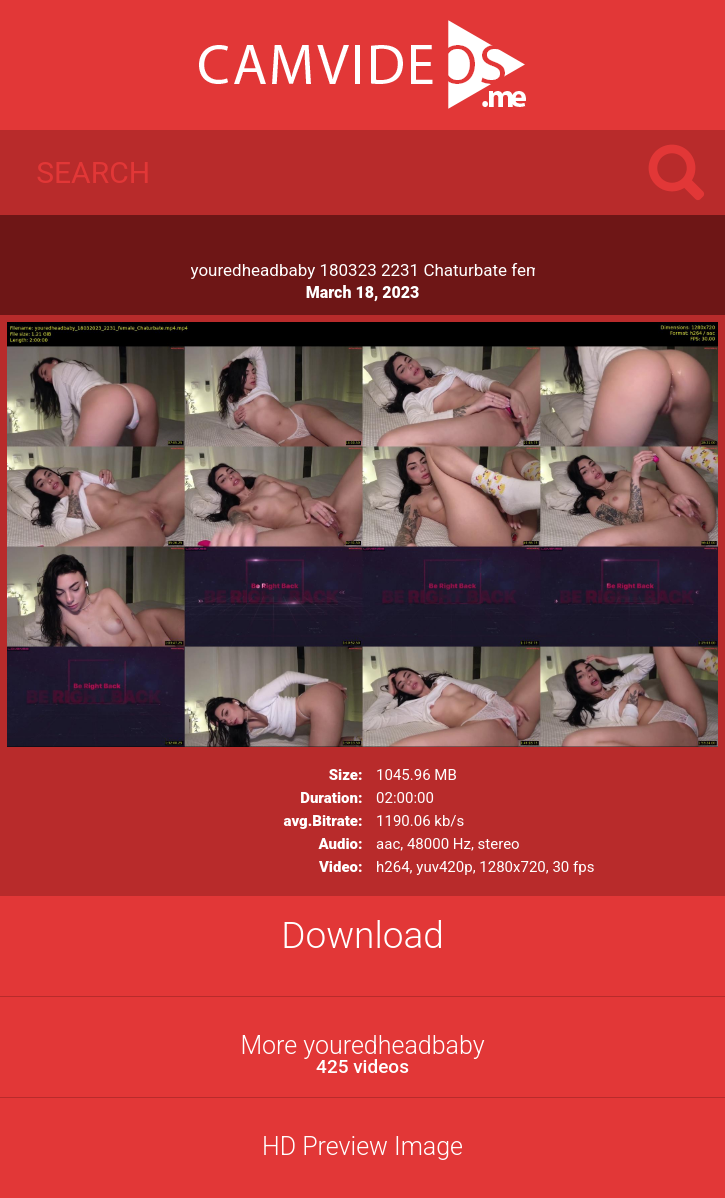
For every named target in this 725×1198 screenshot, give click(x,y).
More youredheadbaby (362, 1054)
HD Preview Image (362, 1146)
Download (362, 935)
